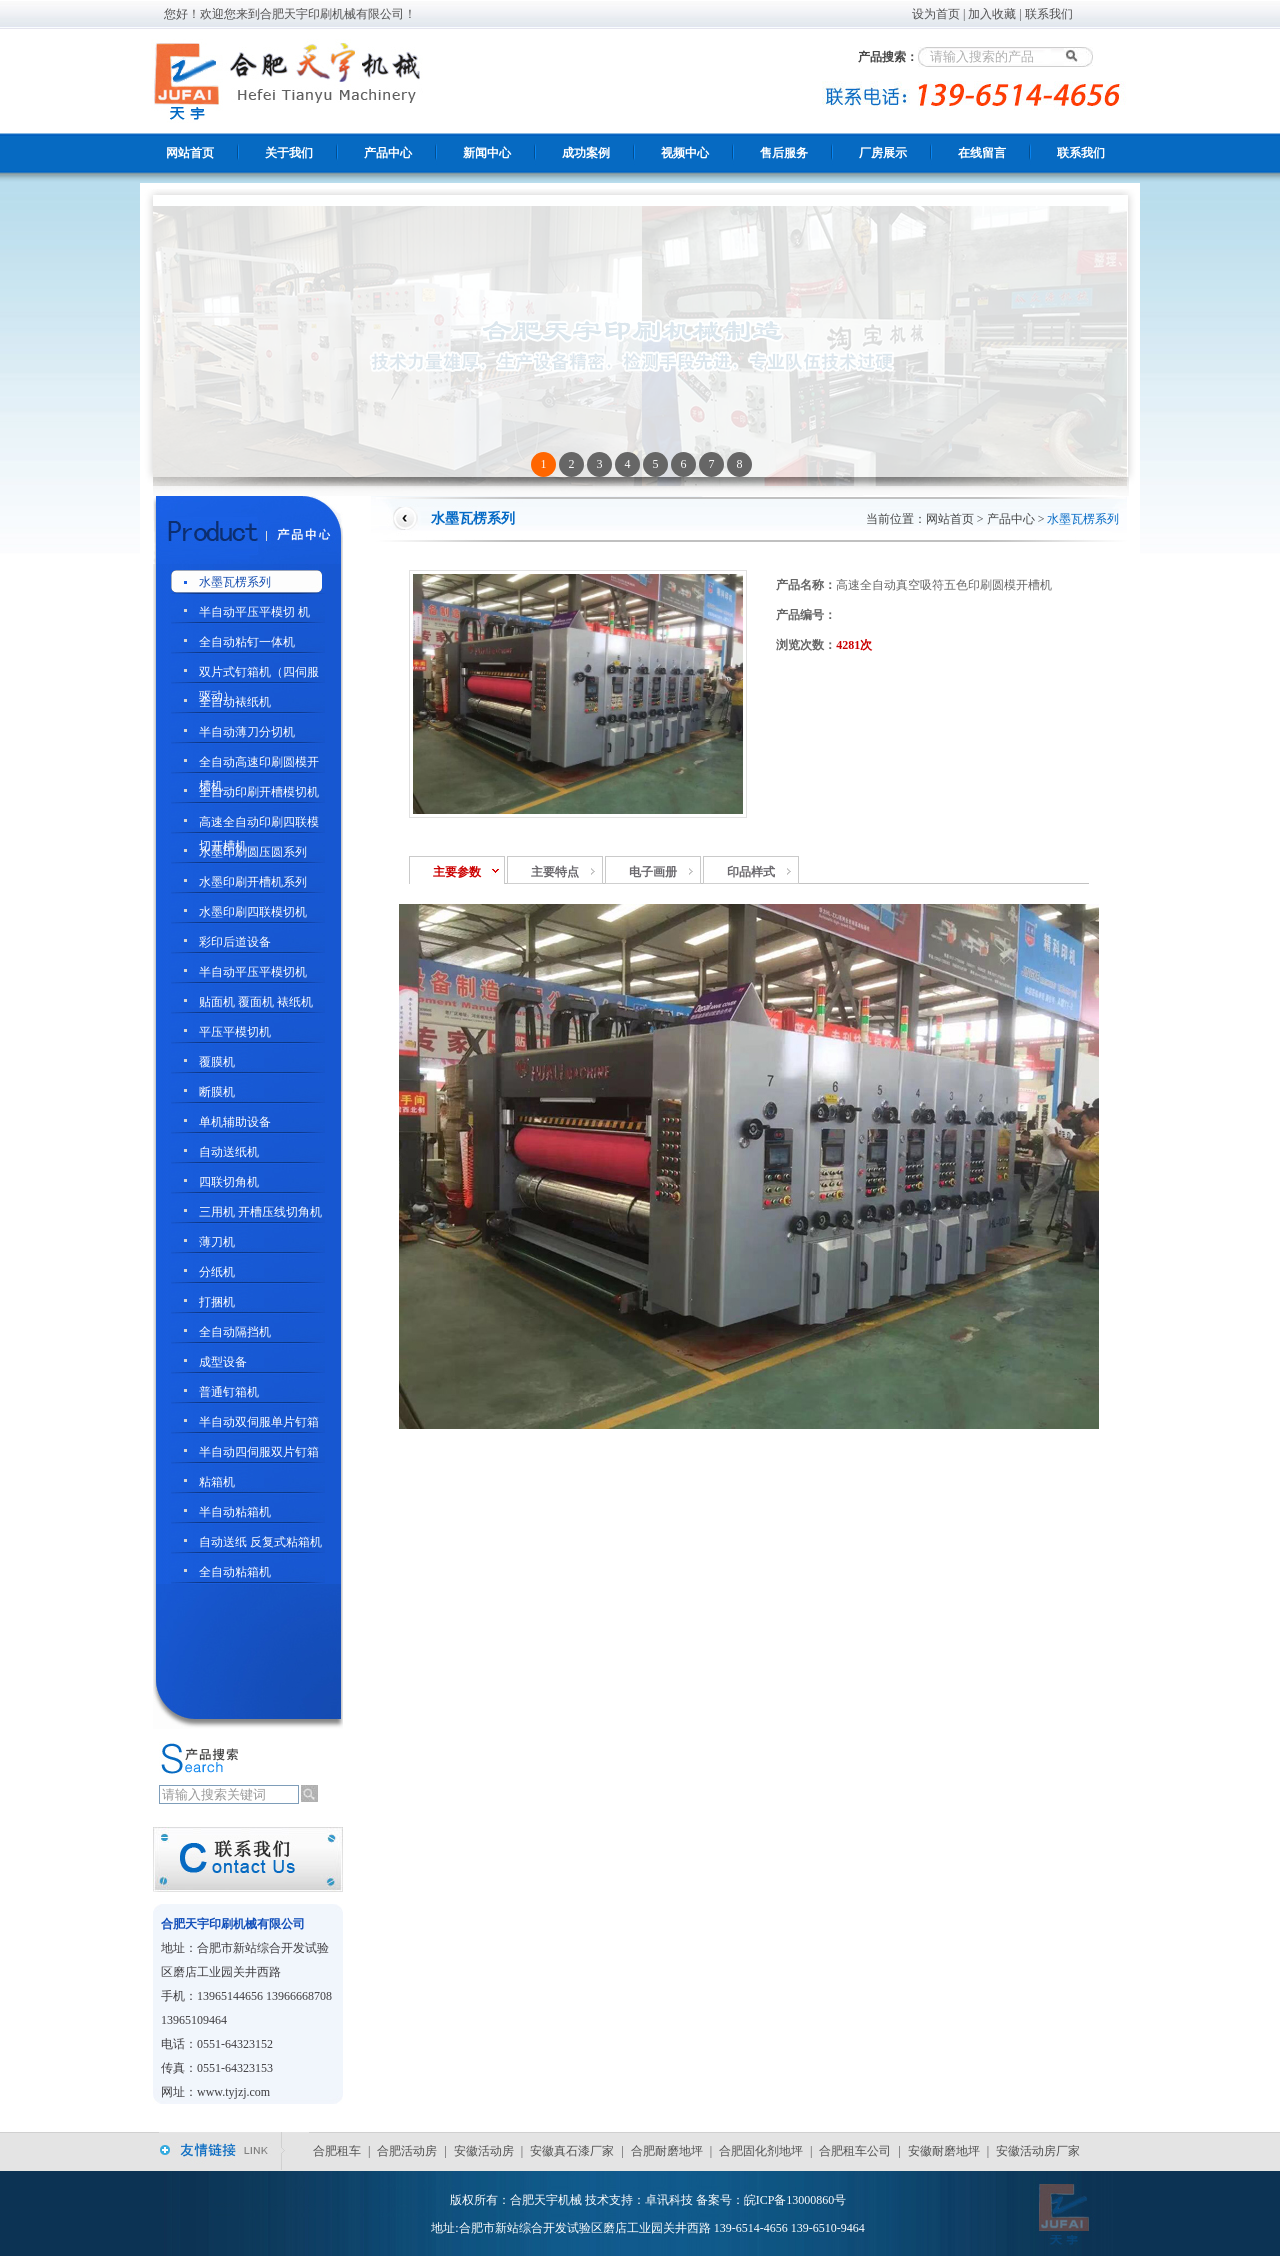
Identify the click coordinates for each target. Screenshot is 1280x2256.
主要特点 (555, 872)
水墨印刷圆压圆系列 (253, 852)
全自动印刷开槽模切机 (259, 792)
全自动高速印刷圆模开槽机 (259, 764)
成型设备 (223, 1362)
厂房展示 (883, 153)
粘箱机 (217, 1482)
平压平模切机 (235, 1032)
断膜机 (217, 1092)
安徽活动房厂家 (1038, 2151)
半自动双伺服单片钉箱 (259, 1422)
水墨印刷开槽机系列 (253, 882)
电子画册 (653, 872)
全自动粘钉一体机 (247, 642)
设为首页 (936, 14)
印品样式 (751, 872)
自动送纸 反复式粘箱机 (260, 1542)
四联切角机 (229, 1182)
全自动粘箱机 (235, 1572)
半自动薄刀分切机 (247, 732)
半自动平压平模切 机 (254, 612)
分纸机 (217, 1272)
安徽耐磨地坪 (944, 2151)
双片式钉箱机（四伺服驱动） (259, 674)
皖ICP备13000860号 (795, 2200)
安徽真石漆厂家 (572, 2151)
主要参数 (457, 872)
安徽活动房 (484, 2151)
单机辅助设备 (235, 1122)
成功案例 (586, 153)
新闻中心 (487, 153)
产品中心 (388, 153)
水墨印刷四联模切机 (253, 912)
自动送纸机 (229, 1152)
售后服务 (784, 153)
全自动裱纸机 (235, 702)
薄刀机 (217, 1242)
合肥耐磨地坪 (667, 2151)
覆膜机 (217, 1062)
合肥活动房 (407, 2151)
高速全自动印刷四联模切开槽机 (259, 824)
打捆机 (217, 1302)
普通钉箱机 (229, 1392)
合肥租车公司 (855, 2151)
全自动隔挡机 (235, 1332)
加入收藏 (992, 14)
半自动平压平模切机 (253, 972)
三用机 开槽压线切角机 (260, 1212)
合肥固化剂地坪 (761, 2151)
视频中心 (685, 153)
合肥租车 (337, 2151)
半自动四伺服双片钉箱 (259, 1452)
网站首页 (190, 153)
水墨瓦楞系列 (235, 582)
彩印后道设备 (235, 942)
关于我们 (289, 153)
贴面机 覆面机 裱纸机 (256, 1002)
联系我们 (1049, 14)
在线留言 (982, 153)
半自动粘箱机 (235, 1512)
